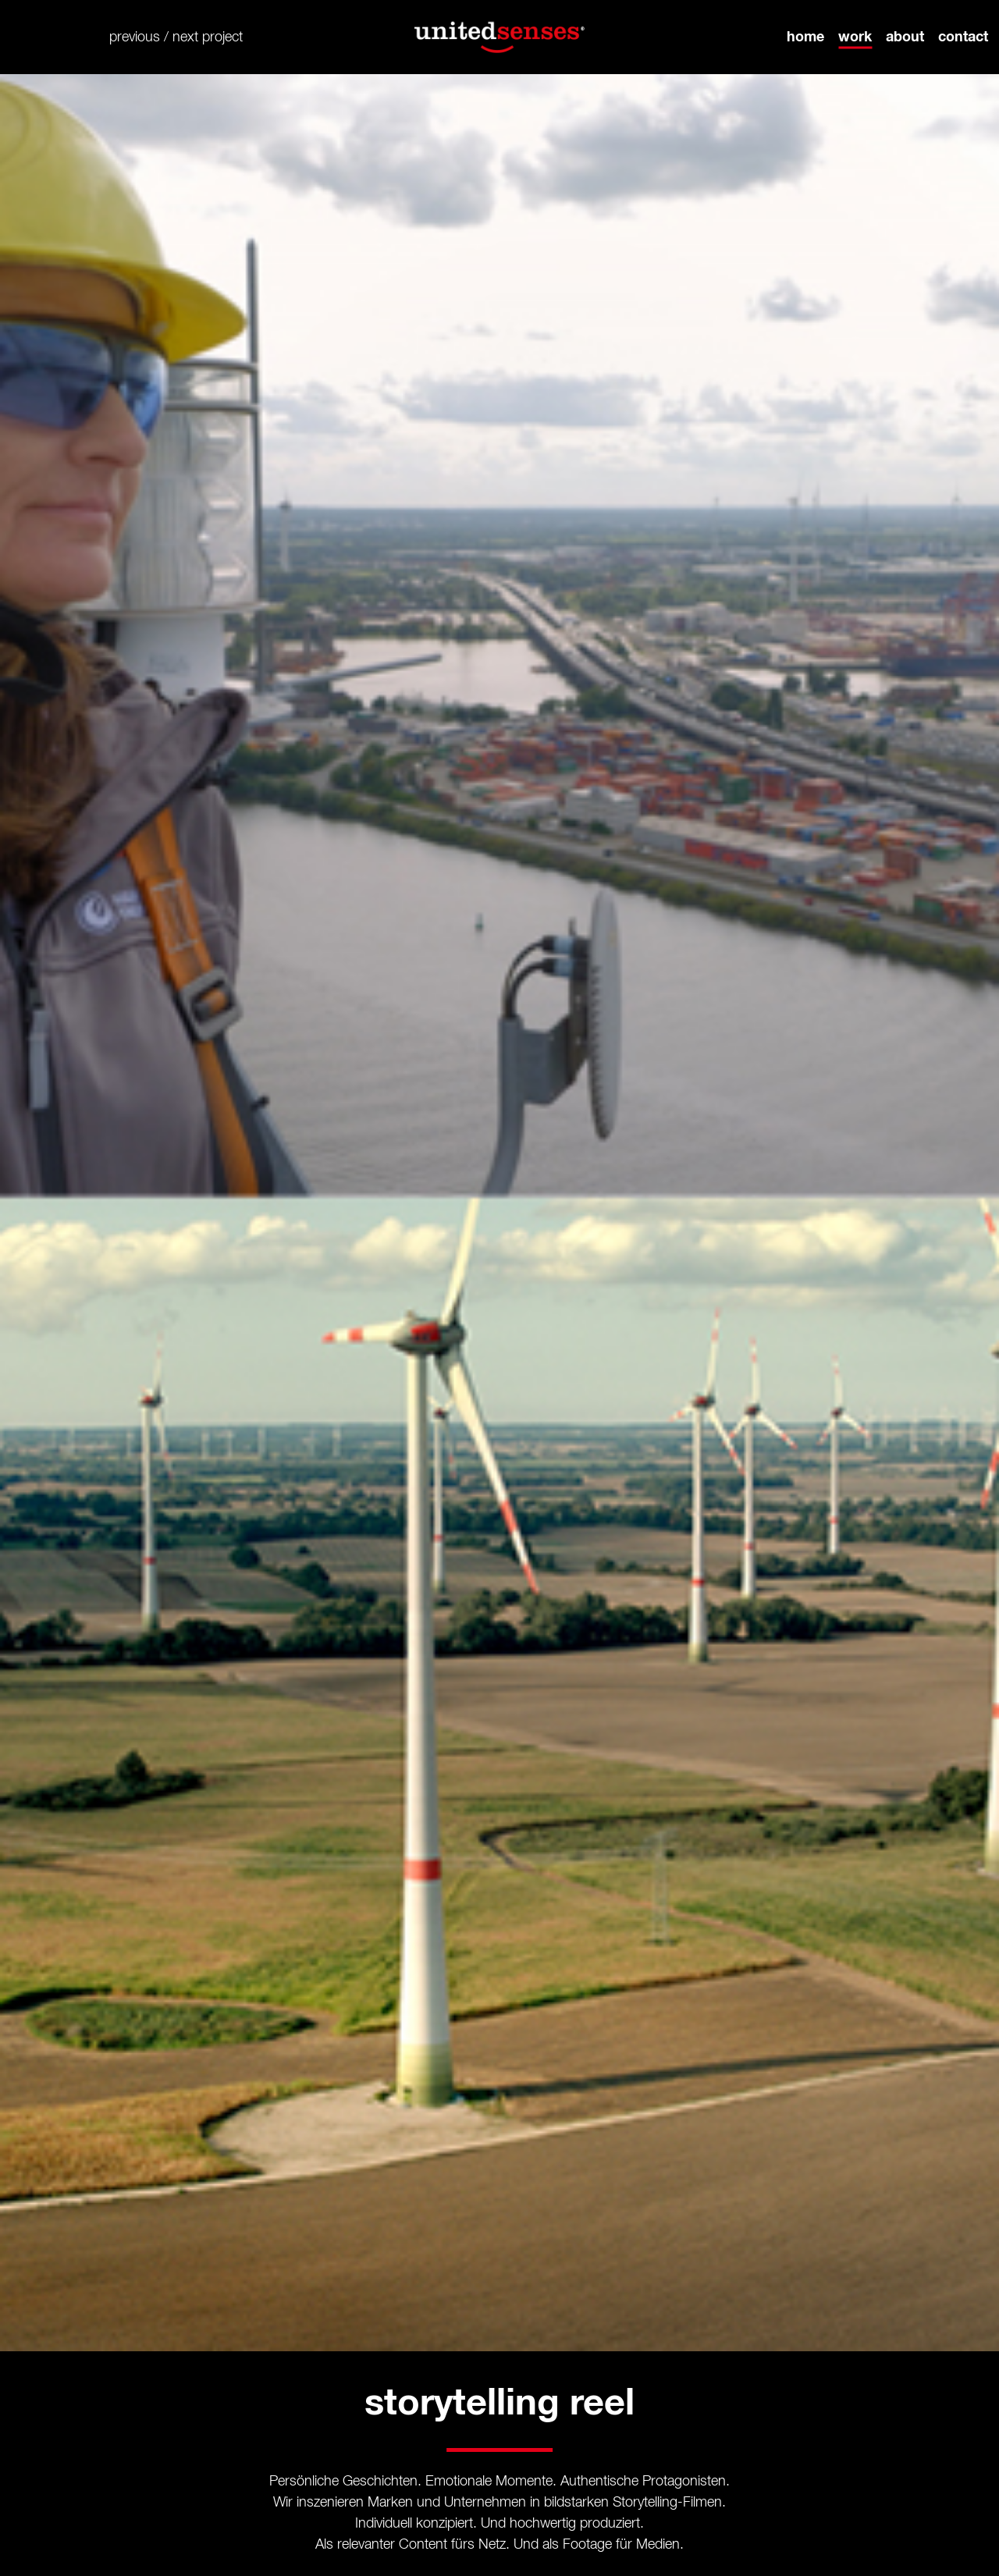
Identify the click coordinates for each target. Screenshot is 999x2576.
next (185, 37)
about (905, 37)
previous (134, 37)
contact (963, 37)
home (805, 37)
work (855, 37)
